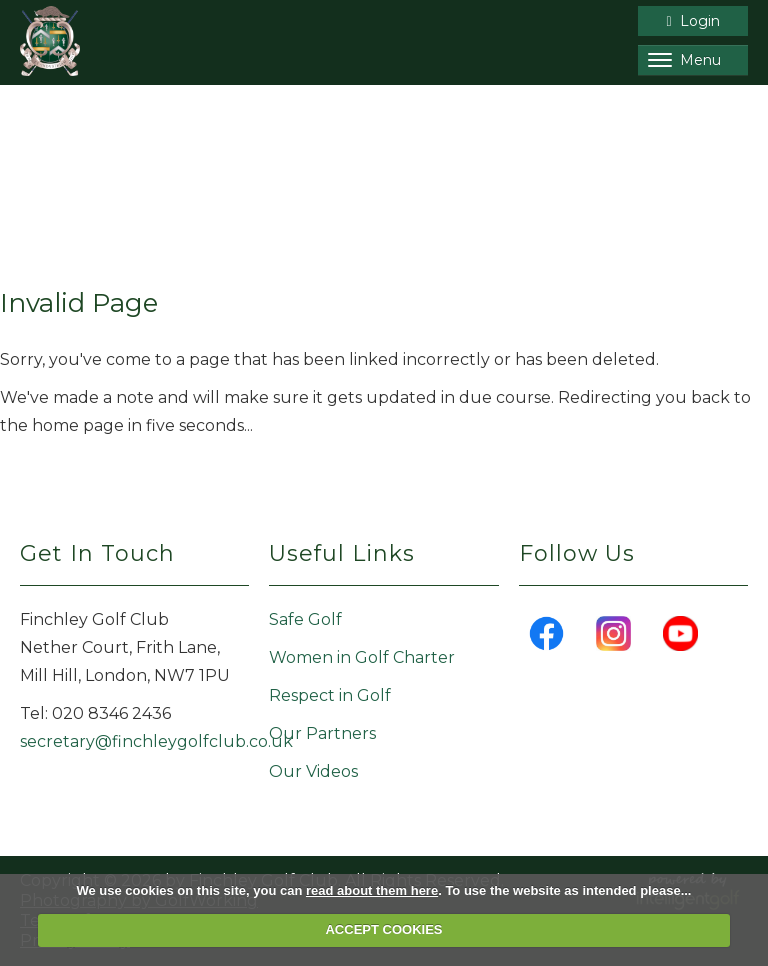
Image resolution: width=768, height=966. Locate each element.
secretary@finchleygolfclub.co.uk (156, 741)
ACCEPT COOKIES (383, 929)
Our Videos (313, 771)
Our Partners (322, 733)
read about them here (372, 890)
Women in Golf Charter (362, 657)
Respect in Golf (330, 695)
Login (692, 21)
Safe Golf (305, 619)
